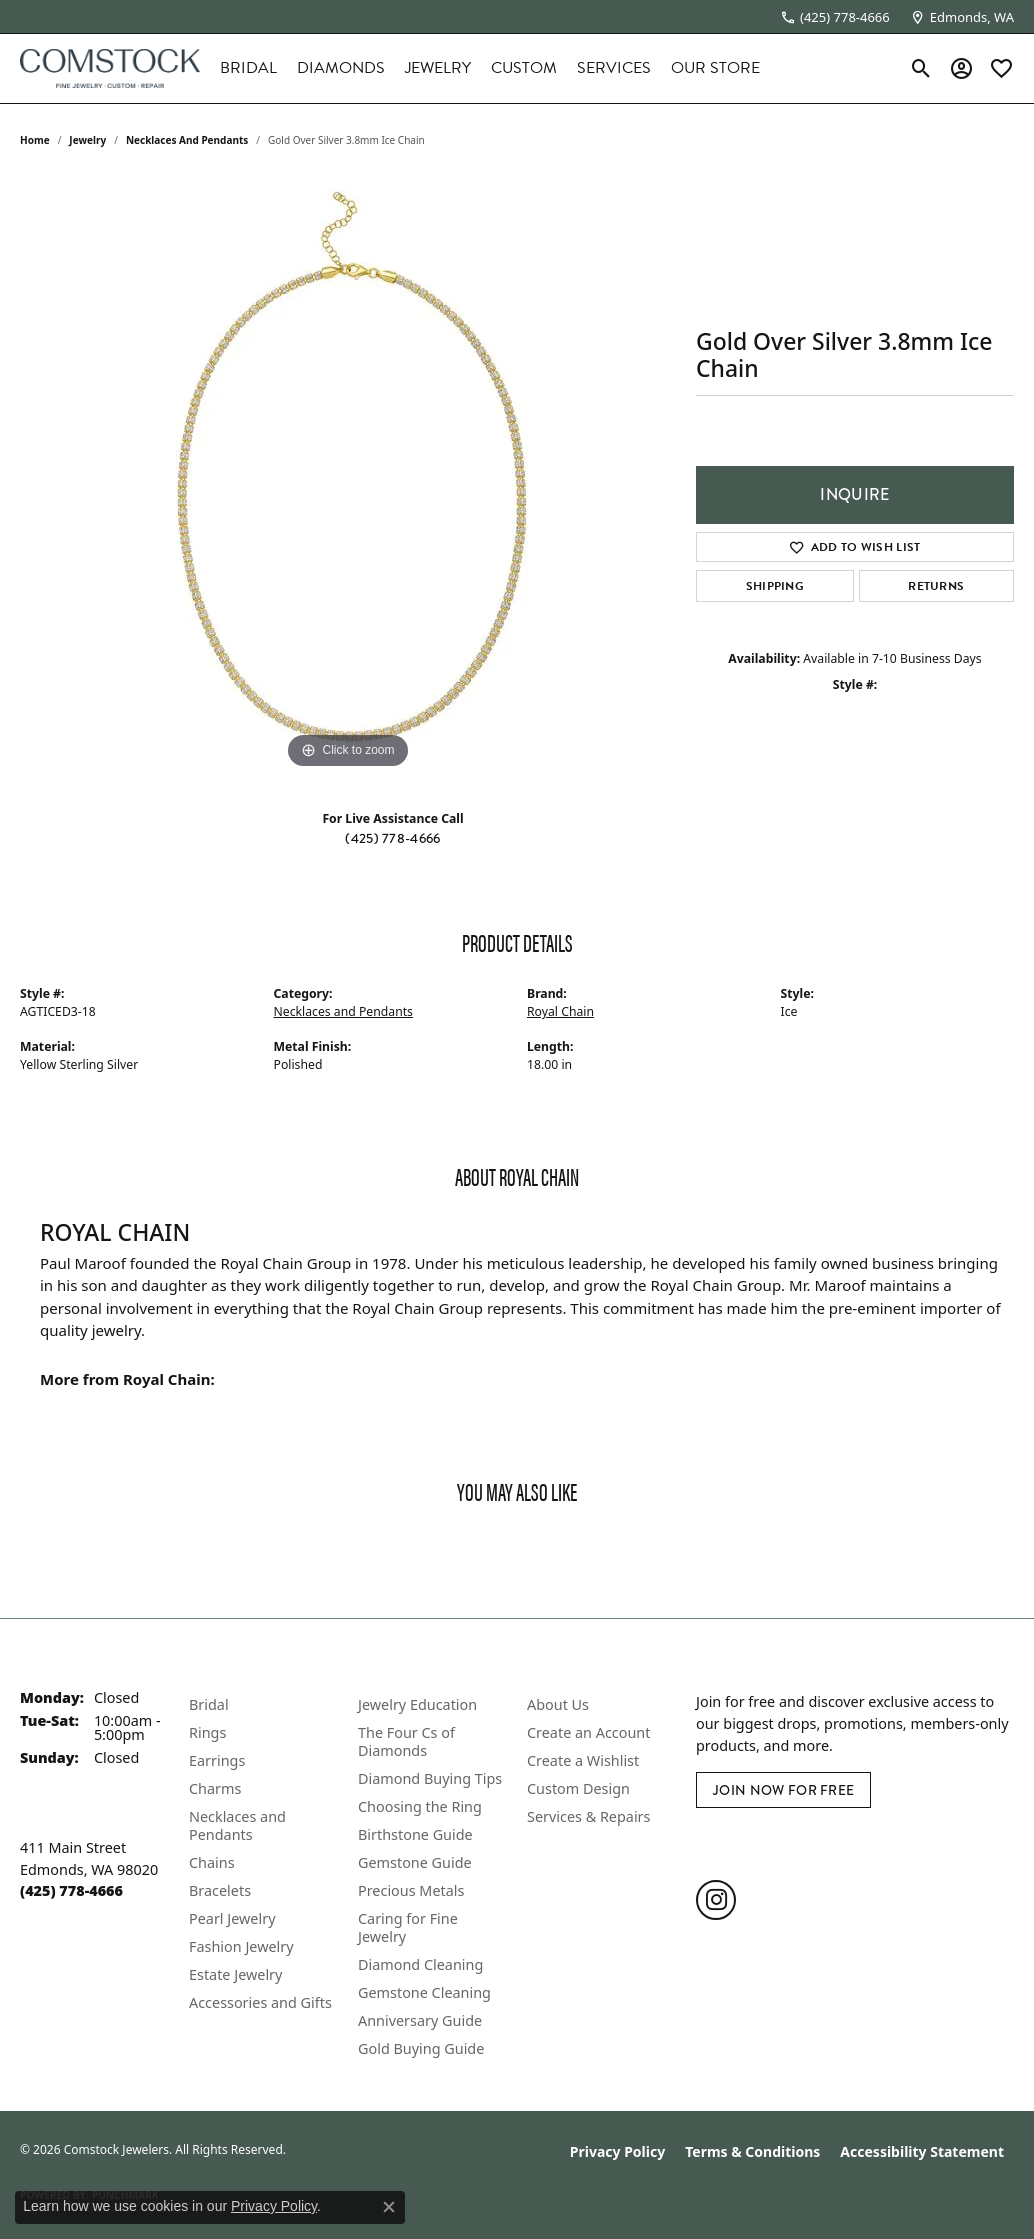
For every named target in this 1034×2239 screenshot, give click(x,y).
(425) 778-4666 (392, 838)
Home (35, 140)
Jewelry (438, 68)
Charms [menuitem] (215, 1788)
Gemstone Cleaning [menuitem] (424, 1992)
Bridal (248, 68)
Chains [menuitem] (212, 1862)
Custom (524, 68)
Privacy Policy (617, 2151)
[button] (921, 68)
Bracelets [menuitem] (220, 1890)
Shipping (775, 586)
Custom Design (578, 1788)
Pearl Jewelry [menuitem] (232, 1918)
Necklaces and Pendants (187, 140)
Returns (936, 586)
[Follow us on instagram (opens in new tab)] (716, 1900)
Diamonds (341, 68)
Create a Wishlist (583, 1760)
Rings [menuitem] (207, 1732)
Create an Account (588, 1732)
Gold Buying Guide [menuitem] (421, 2048)
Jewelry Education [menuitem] (417, 1704)
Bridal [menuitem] (209, 1704)
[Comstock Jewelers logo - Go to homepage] (110, 68)
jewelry (87, 140)
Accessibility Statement (922, 2151)
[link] (835, 17)
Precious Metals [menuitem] (411, 1890)
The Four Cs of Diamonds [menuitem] (406, 1741)
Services (614, 68)
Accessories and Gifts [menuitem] (260, 2002)
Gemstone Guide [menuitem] (415, 1862)
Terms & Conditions (752, 2151)
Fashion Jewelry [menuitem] (241, 1946)
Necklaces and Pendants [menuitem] (237, 1825)
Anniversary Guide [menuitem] (420, 2020)
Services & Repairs (588, 1816)
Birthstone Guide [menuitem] (415, 1834)
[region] (348, 474)
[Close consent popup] (389, 2207)
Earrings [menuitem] (217, 1760)
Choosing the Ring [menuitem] (420, 1806)
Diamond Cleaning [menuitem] (420, 1964)
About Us (558, 1704)
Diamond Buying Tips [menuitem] (430, 1778)
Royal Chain (560, 1011)
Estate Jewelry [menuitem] (235, 1974)
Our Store (715, 68)
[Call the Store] (71, 1890)
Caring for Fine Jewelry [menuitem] (408, 1927)
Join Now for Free (783, 1790)
